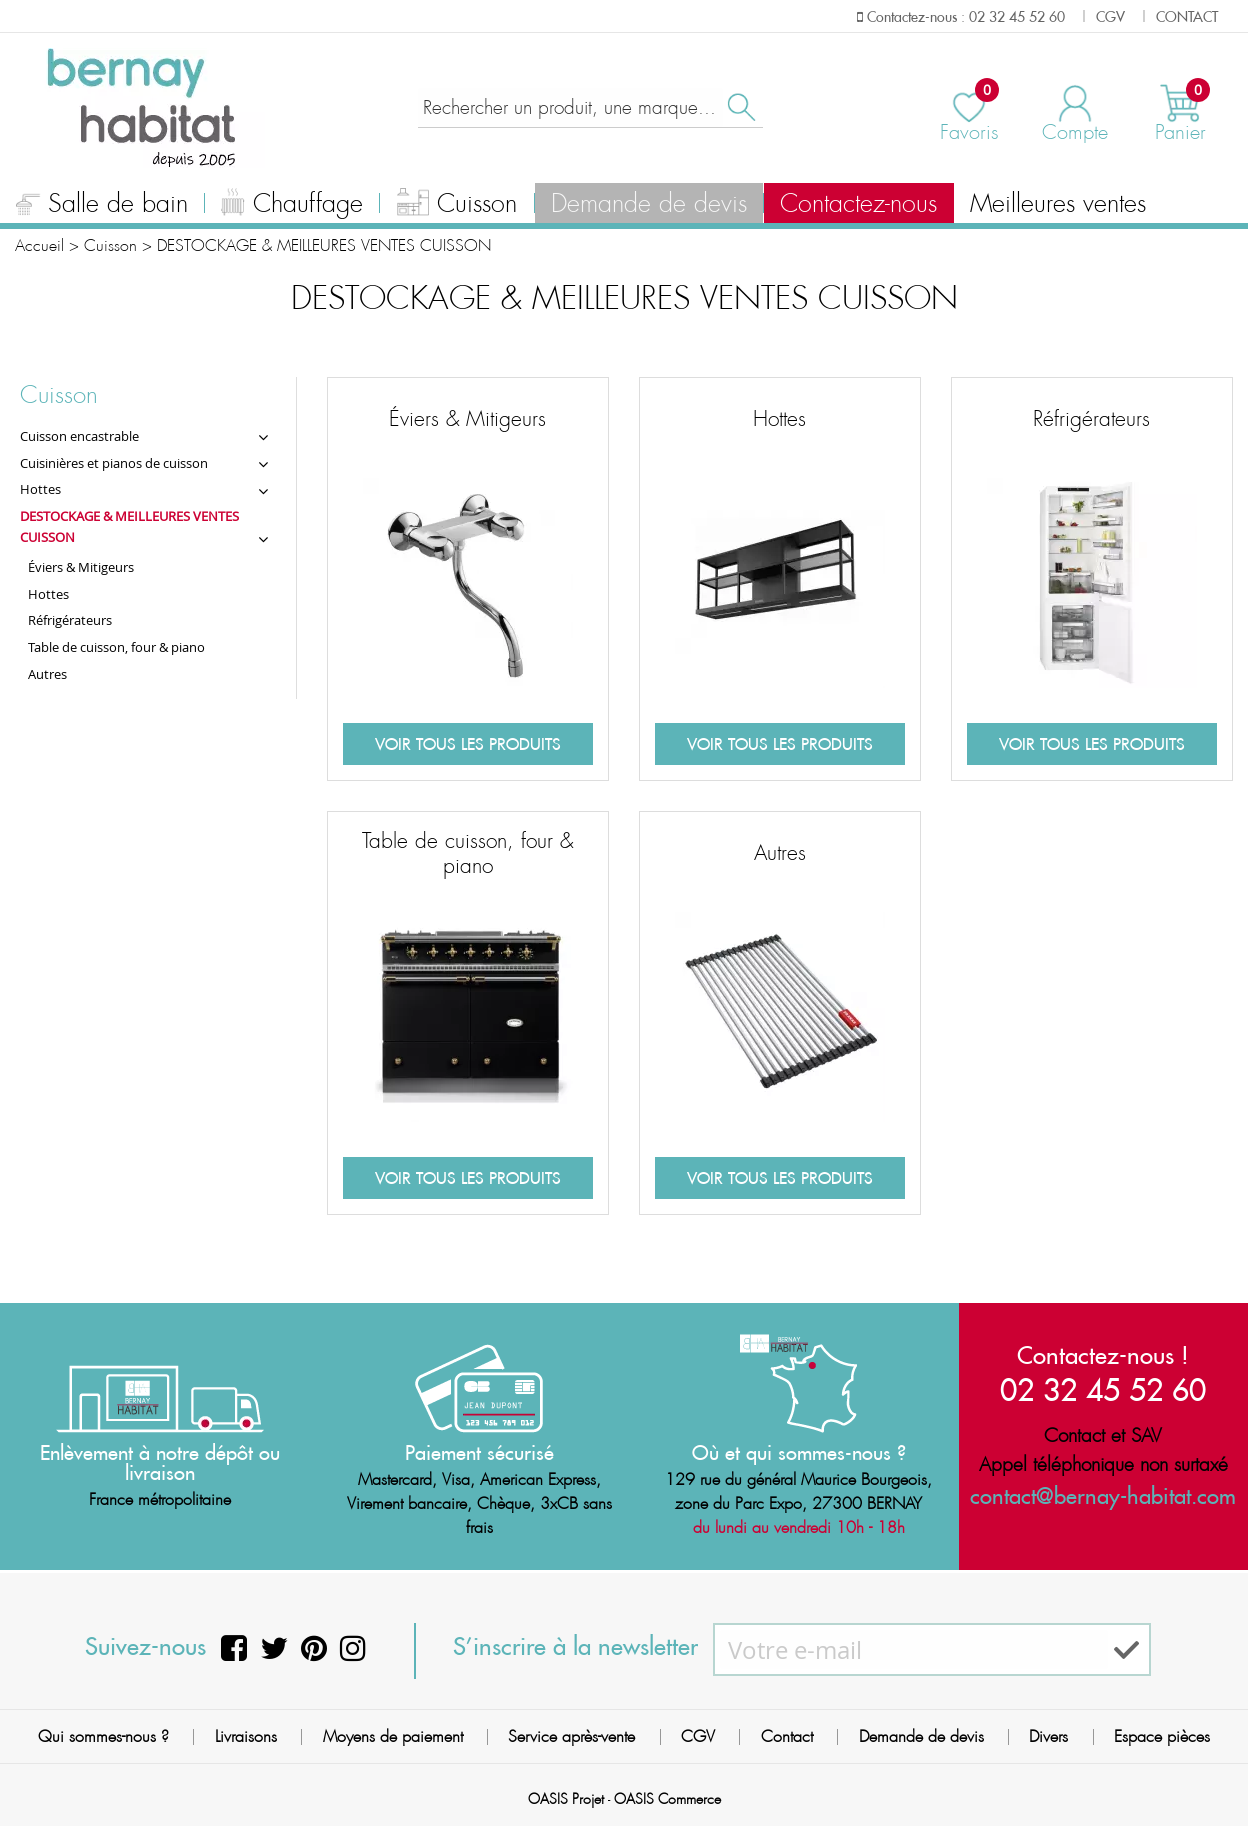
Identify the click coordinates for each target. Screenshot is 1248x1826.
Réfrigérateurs (1091, 419)
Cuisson (457, 206)
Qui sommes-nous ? (103, 1736)
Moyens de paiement (393, 1736)
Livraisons (246, 1736)
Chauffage (292, 206)
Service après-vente (571, 1736)
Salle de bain (102, 206)
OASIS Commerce (667, 1799)
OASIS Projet (566, 1799)
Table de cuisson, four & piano (467, 853)
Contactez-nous (858, 204)
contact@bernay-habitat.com (1103, 1495)
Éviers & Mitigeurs (467, 419)
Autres (780, 853)
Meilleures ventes (1058, 204)
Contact (787, 1736)
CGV (698, 1736)
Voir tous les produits (468, 744)
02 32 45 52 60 (1103, 1389)
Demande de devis (649, 204)
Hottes (779, 419)
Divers (1048, 1736)
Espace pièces (1162, 1736)
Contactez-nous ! (1103, 1355)
